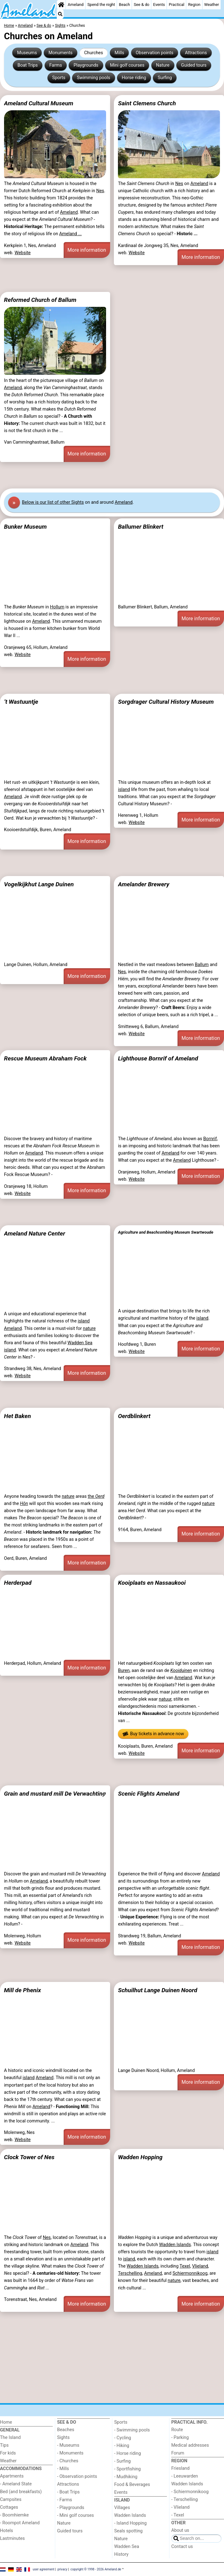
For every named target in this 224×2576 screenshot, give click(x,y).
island (124, 789)
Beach (124, 4)
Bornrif (210, 1138)
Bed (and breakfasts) (21, 2491)
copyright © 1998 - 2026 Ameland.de (96, 2569)
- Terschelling (184, 2499)
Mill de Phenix (22, 1990)
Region (194, 4)
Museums (27, 52)
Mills (119, 52)
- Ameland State (16, 2484)
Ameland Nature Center (34, 1233)
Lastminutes (12, 2538)
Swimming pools (93, 77)
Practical (176, 4)
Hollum (57, 607)
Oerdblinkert (134, 1416)
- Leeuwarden (184, 2476)
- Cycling (122, 2437)
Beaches (65, 2429)
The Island (10, 2437)
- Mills (63, 2468)
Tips (4, 2445)
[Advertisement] (112, 278)
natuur (165, 1699)
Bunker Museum (25, 526)
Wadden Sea (79, 1342)
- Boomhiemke (14, 2515)
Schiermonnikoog (190, 2273)
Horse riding (134, 77)
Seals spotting (128, 2531)
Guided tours (194, 65)
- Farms (64, 2499)
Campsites (11, 2499)
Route (177, 2429)
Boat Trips (27, 65)
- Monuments (70, 2453)
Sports (58, 77)
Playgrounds (86, 65)
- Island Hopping (130, 2523)
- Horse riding (127, 2453)
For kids (8, 2453)
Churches (93, 52)
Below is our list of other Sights (53, 502)
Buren (123, 1670)
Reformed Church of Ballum (40, 299)
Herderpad (18, 1582)
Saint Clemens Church (147, 103)
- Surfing (122, 2461)
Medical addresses (190, 2445)
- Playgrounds (70, 2507)
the (96, 1496)
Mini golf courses (127, 65)
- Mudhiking (125, 2476)
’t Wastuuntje (21, 701)
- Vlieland (180, 2507)
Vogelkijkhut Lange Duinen (39, 884)
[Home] (61, 4)
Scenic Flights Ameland (148, 1793)
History (121, 2554)
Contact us (182, 2546)
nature (89, 1328)
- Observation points (77, 2476)
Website (23, 252)
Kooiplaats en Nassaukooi (152, 1582)
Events (159, 4)
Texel (185, 2266)
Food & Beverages (132, 2484)
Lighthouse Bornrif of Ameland (158, 1058)
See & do (141, 4)
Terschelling (130, 2273)
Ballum (202, 964)
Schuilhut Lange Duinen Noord (157, 1990)
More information (86, 250)
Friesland (180, 2468)
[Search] (60, 14)
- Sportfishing (127, 2469)
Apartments (12, 2476)
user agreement (44, 2569)
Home (6, 2422)
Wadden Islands (175, 2244)
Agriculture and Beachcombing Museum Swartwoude (165, 1232)
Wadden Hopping (140, 2157)
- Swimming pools (132, 2430)
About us (180, 2530)
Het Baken (17, 1416)
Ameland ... (70, 233)
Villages (122, 2507)
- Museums (68, 2445)
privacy (62, 2569)
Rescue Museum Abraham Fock (45, 1058)
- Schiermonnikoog (190, 2491)
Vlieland (200, 2266)
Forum (177, 2453)
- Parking (180, 2437)
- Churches (67, 2461)
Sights (63, 2437)
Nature (162, 65)
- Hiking (121, 2445)
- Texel (177, 2515)
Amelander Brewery (143, 884)
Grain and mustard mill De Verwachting (55, 1793)
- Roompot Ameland (20, 2523)
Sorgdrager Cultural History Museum (166, 701)
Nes (100, 190)
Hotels (6, 2530)
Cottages (9, 2507)
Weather (211, 4)
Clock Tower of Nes (29, 2157)
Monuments (61, 52)
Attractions (196, 52)
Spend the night (101, 4)
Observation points (154, 52)
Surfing (165, 77)
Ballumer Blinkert (140, 526)
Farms (55, 65)
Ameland (76, 4)
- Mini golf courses (75, 2515)
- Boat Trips (68, 2492)
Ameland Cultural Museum (38, 103)
